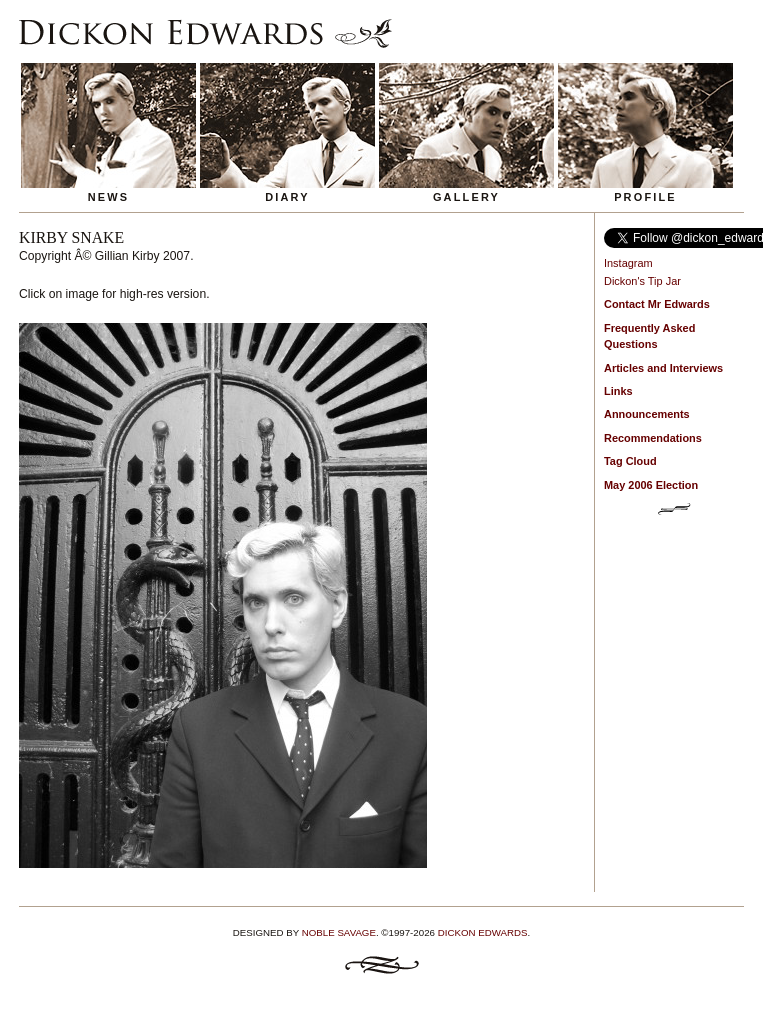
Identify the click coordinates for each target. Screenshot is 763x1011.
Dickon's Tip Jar (642, 281)
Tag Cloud (630, 461)
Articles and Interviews (663, 368)
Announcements (647, 414)
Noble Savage (339, 932)
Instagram (628, 263)
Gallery (466, 197)
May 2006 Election (651, 485)
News (109, 197)
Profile (645, 197)
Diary (287, 197)
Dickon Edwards (483, 932)
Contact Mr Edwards (657, 304)
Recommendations (653, 438)
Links (618, 391)
